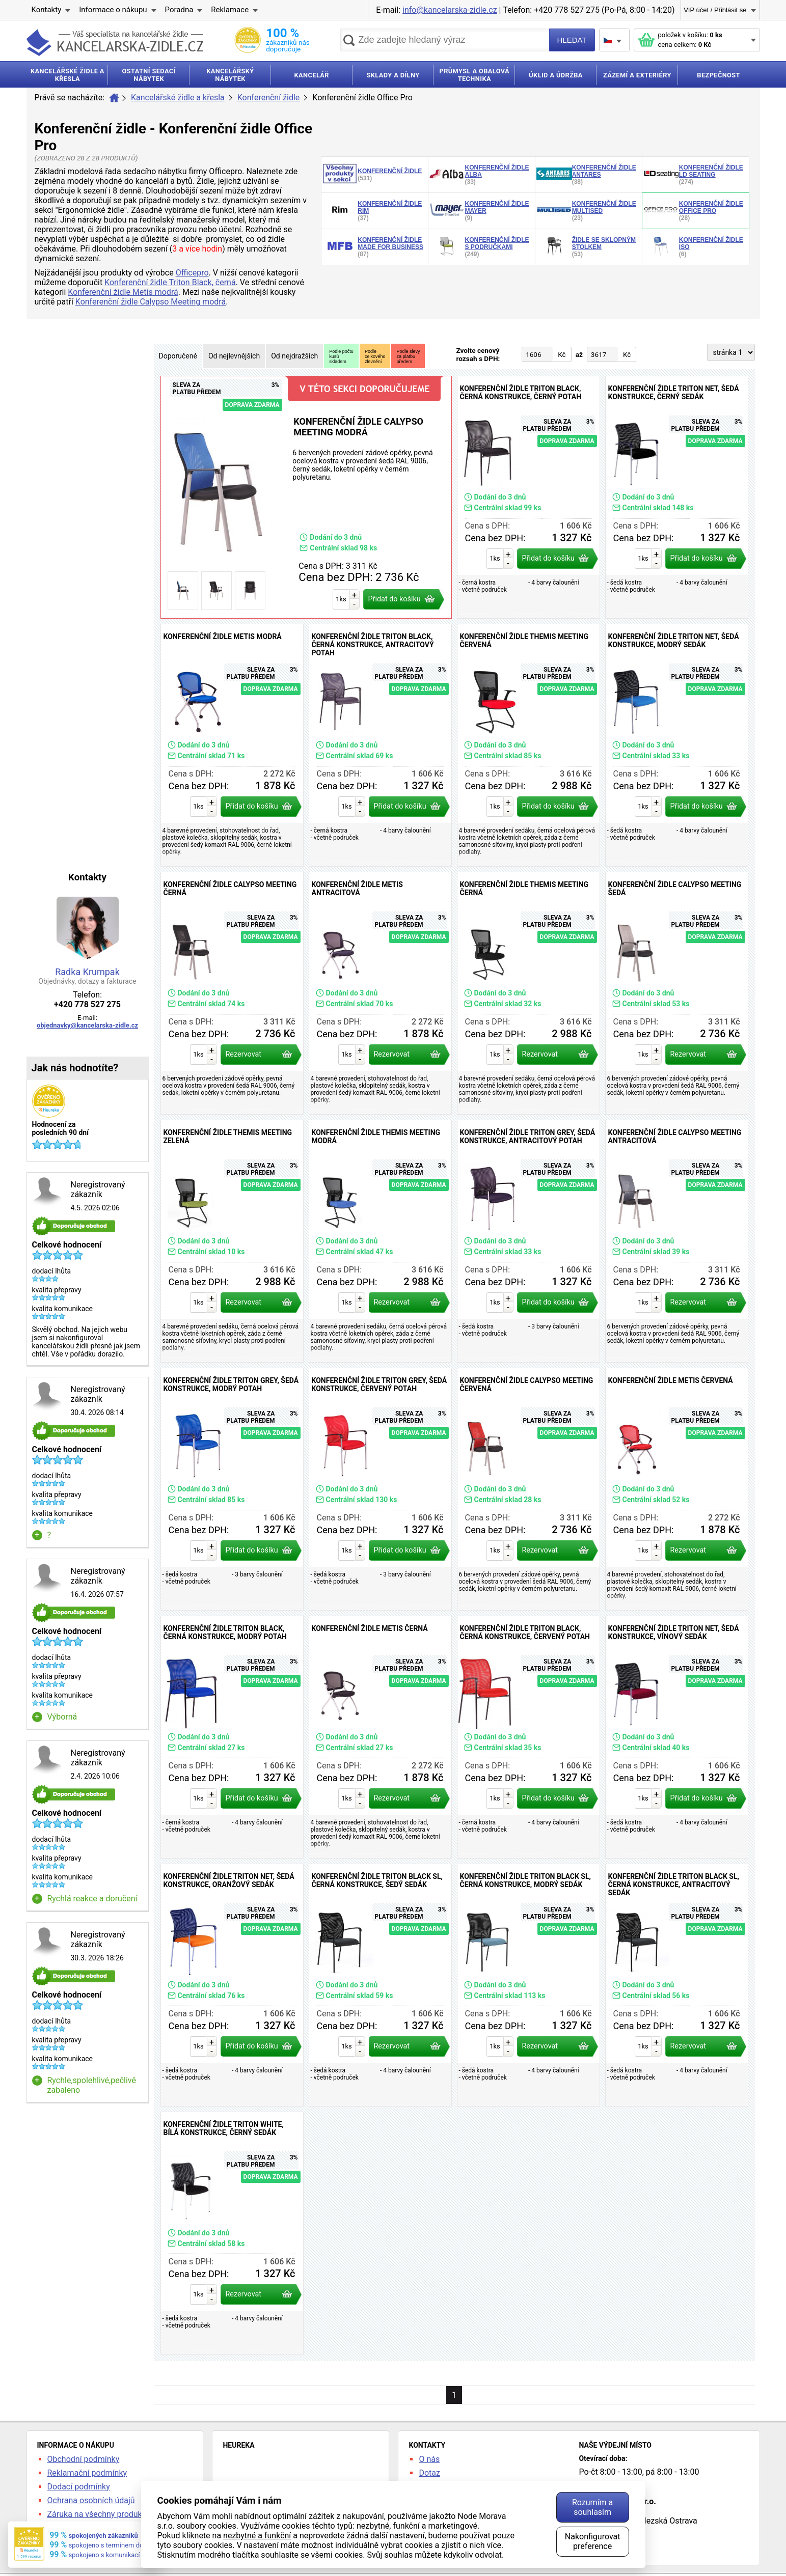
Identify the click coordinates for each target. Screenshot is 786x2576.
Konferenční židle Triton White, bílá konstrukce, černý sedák (232, 2233)
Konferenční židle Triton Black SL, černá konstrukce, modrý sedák (528, 1985)
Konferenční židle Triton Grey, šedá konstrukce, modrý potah (232, 1489)
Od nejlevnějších (234, 356)
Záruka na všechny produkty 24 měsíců (117, 2514)
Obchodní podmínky (83, 2459)
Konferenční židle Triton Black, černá (170, 282)
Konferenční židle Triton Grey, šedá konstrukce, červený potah (380, 1489)
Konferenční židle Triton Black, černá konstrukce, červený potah (528, 1737)
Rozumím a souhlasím (592, 2507)
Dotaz (429, 2473)
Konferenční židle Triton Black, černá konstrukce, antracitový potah (380, 745)
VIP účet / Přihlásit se (715, 10)
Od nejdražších (294, 356)
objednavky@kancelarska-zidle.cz (87, 1025)
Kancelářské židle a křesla (178, 97)
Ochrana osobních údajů (91, 2500)
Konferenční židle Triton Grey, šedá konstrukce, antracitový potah (528, 1241)
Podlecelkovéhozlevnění (375, 356)
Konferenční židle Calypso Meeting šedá (677, 993)
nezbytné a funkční (257, 2535)
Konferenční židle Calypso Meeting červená (528, 1489)
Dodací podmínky (78, 2486)
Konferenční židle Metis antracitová (380, 993)
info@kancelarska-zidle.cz (449, 10)
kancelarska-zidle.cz (114, 42)
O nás (429, 2459)
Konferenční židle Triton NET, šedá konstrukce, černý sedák (677, 497)
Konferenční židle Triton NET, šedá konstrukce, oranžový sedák (232, 1985)
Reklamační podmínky (87, 2473)
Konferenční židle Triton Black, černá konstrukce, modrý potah (232, 1737)
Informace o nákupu (113, 9)
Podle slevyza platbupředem (408, 356)
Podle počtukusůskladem (341, 356)
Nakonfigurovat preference (592, 2541)
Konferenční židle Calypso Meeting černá (232, 993)
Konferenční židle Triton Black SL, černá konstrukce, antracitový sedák (677, 1985)
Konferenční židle (268, 97)
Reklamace (230, 9)
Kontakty (47, 9)
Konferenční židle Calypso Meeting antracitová (677, 1241)
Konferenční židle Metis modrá (123, 292)
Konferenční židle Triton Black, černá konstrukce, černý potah (528, 497)
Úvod (114, 97)
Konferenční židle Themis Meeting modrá (380, 1241)
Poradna (179, 9)
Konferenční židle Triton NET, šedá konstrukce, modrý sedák (677, 745)
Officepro (192, 273)
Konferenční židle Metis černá (380, 1737)
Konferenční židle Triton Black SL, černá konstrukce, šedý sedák (380, 1985)
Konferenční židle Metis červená (677, 1489)
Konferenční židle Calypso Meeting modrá (150, 302)
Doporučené (178, 356)
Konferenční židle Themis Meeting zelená (232, 1241)
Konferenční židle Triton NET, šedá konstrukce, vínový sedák (677, 1737)
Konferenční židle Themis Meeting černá (528, 993)
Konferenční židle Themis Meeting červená (528, 745)
